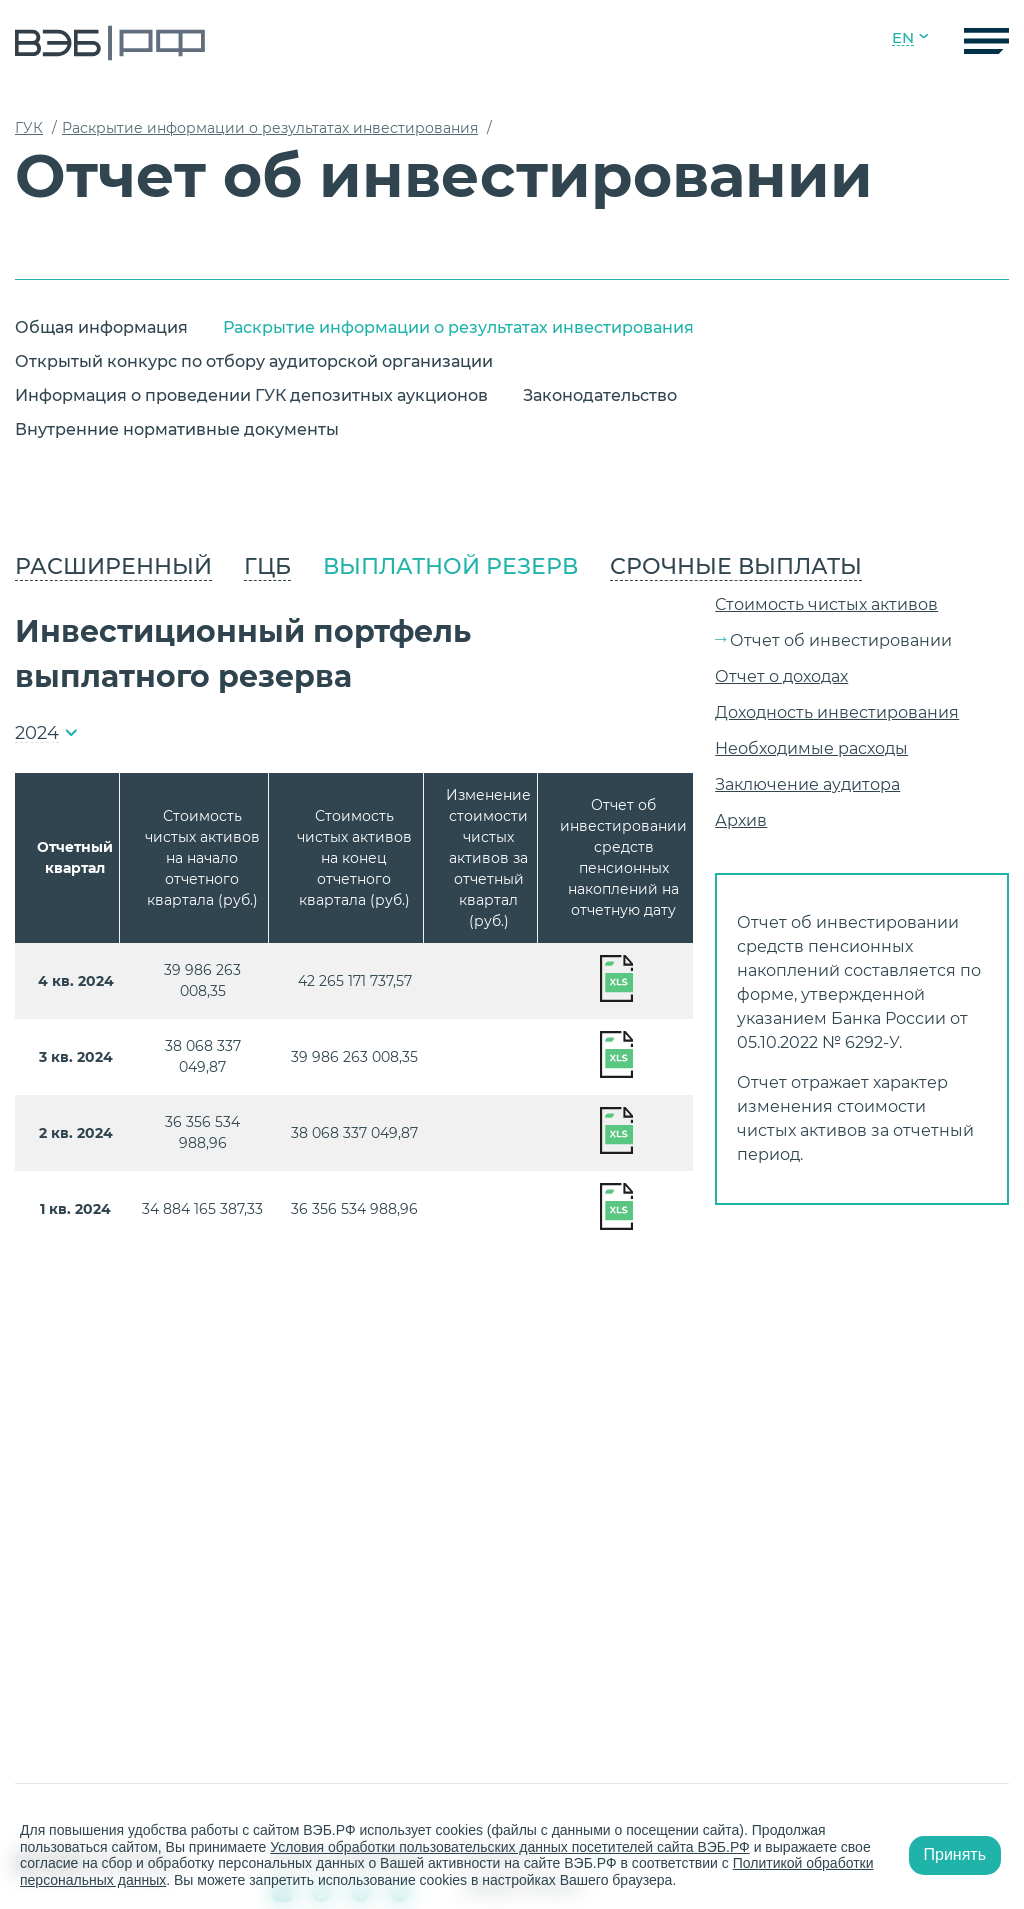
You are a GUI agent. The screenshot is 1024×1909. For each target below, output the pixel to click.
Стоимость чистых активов (826, 604)
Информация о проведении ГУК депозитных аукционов (251, 395)
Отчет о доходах (781, 676)
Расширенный (113, 566)
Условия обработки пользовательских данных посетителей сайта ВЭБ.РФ (510, 1847)
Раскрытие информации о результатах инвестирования (458, 327)
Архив (741, 820)
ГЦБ (267, 566)
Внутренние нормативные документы (177, 429)
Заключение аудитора (807, 784)
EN (903, 38)
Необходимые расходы (811, 748)
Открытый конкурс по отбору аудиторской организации (254, 361)
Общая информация (101, 327)
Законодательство (600, 395)
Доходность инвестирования (837, 712)
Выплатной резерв (450, 566)
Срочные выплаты (736, 566)
